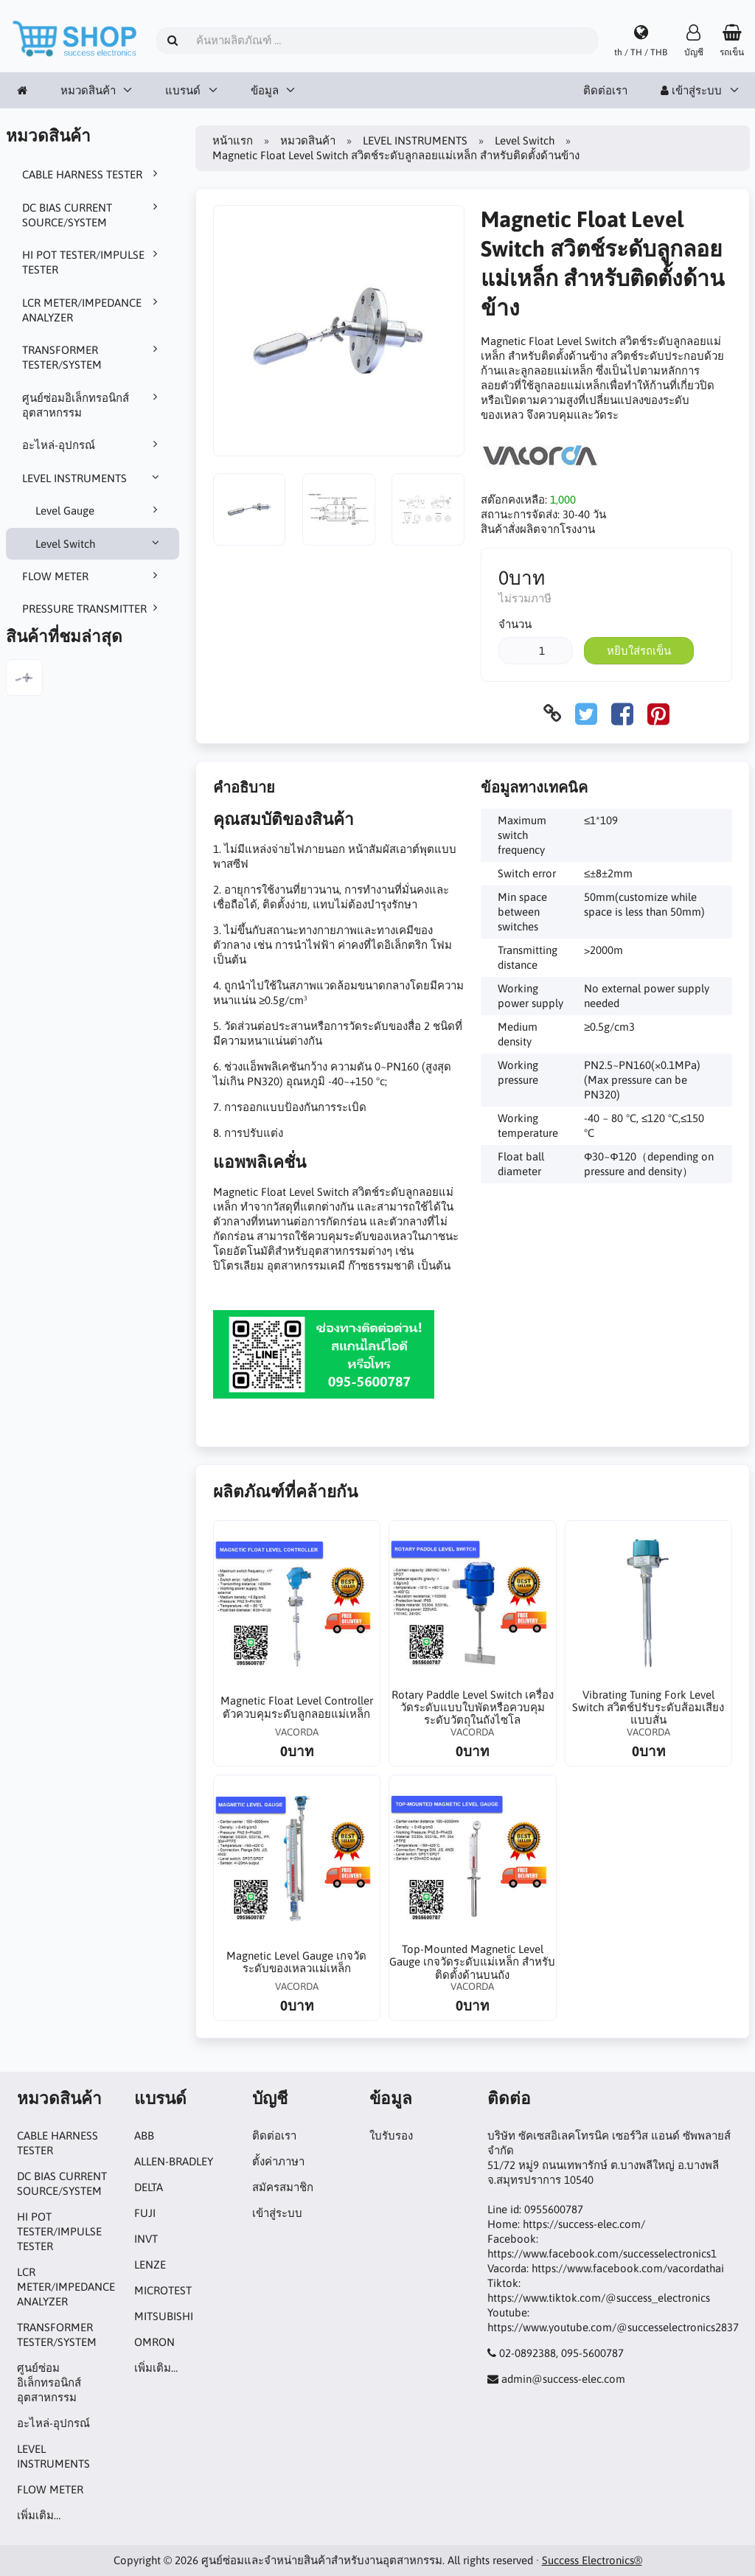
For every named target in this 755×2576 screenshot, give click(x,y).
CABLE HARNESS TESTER (92, 174)
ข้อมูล (265, 90)
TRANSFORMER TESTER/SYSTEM (92, 357)
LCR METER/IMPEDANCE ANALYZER (92, 310)
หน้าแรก (232, 140)
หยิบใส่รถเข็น (639, 650)
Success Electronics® (592, 2560)
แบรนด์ (183, 90)
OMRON (154, 2342)
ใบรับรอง (391, 2135)
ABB (144, 2135)
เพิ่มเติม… (38, 2515)
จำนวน (515, 624)
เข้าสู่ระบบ (691, 90)
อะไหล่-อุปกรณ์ (92, 444)
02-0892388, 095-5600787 (561, 2353)
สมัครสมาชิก (282, 2187)
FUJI (145, 2213)
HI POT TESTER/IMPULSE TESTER (92, 262)
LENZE (150, 2264)
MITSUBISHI (163, 2316)
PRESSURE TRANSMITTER (92, 608)
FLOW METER (92, 575)
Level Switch (99, 543)
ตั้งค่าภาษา (278, 2161)
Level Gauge (99, 510)
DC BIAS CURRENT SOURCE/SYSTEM (92, 215)
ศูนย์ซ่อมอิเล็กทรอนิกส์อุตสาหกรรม (92, 405)
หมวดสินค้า (88, 90)
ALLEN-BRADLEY (173, 2161)
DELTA (148, 2187)
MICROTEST (163, 2290)
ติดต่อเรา (605, 90)
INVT (146, 2238)
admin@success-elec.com (563, 2379)
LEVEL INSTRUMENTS (92, 477)
